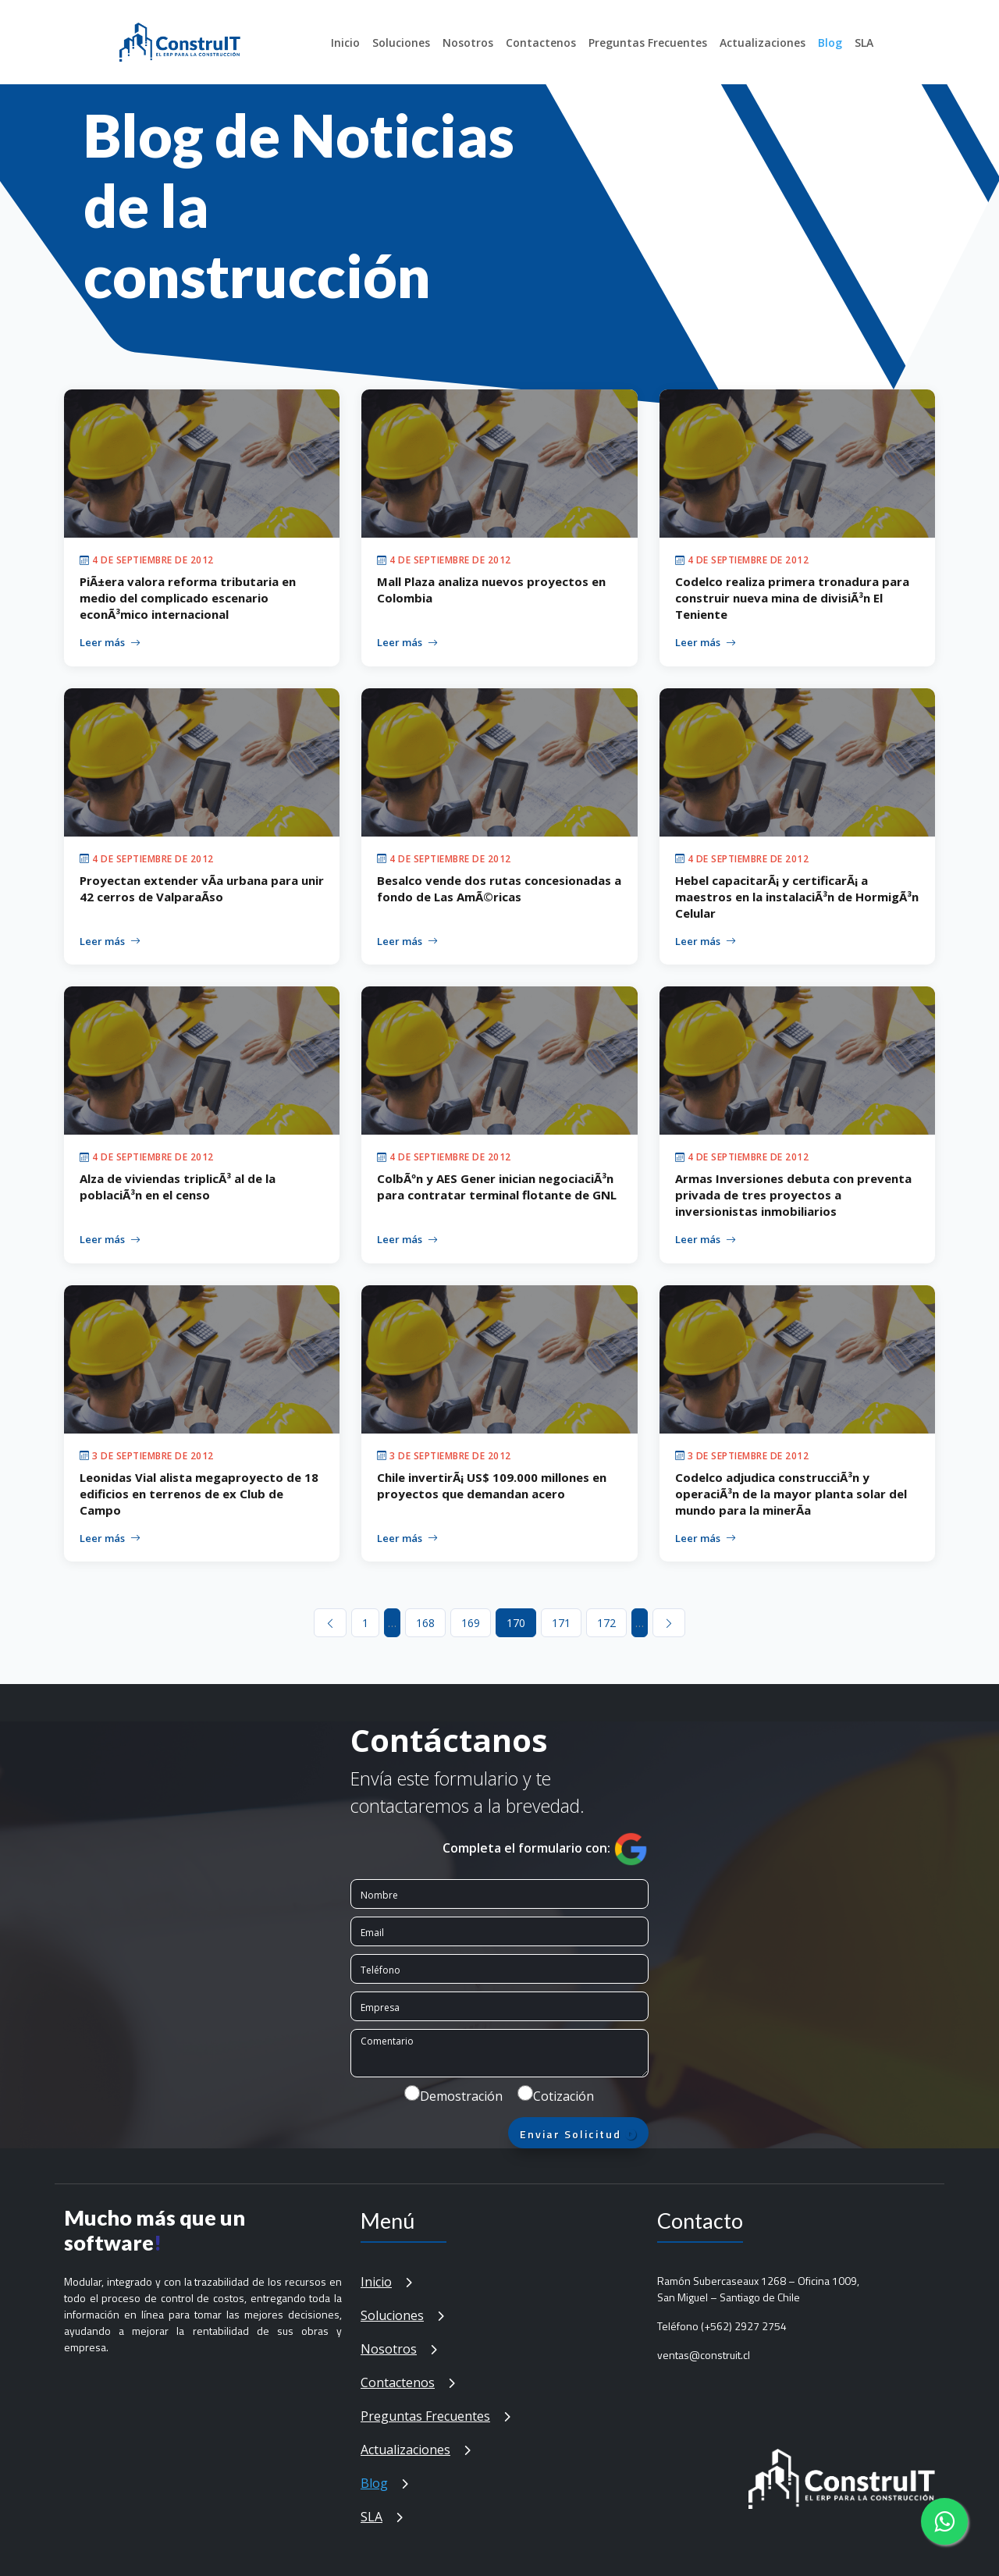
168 (425, 1622)
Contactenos (541, 42)
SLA (864, 42)
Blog (830, 42)
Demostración (461, 2096)
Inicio (345, 42)
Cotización (563, 2096)
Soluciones (401, 42)
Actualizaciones (762, 42)
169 (470, 1622)
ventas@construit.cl (703, 2355)
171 (561, 1622)
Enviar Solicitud (579, 2134)
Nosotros (468, 42)
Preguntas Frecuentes (647, 42)
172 (606, 1622)
